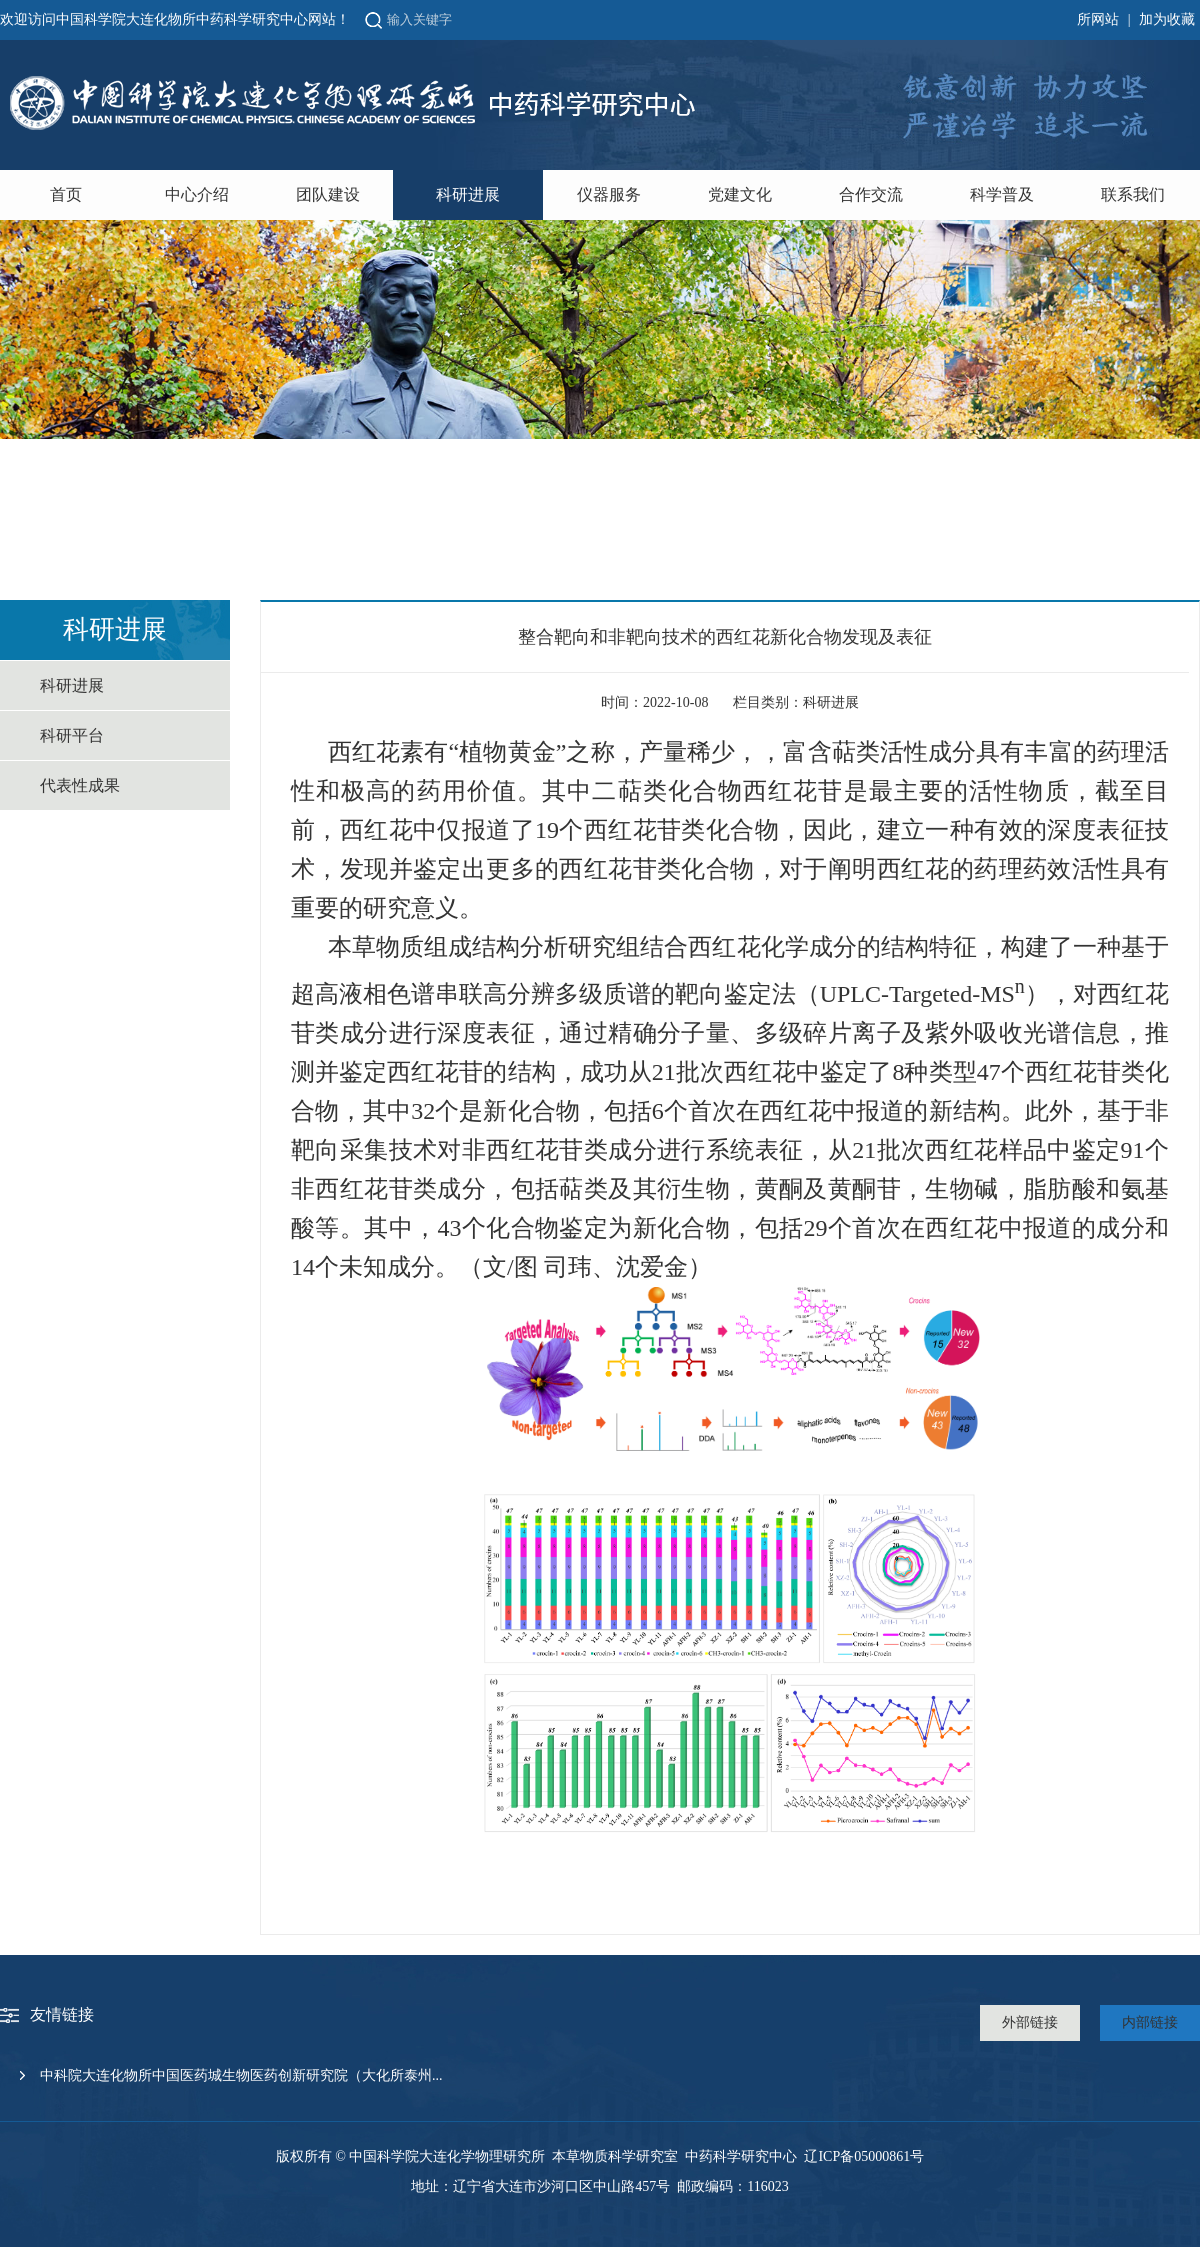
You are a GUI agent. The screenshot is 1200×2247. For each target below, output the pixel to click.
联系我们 (1133, 194)
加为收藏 (1167, 19)
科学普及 (1002, 194)
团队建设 (328, 194)
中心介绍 (197, 194)
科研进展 (468, 194)
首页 (66, 194)
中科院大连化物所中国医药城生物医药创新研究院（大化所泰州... (241, 2075)
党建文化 (740, 194)
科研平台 (72, 735)
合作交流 (871, 194)
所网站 (1098, 19)
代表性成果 (80, 785)
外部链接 (1030, 2022)
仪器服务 (609, 194)
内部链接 (1150, 2022)
